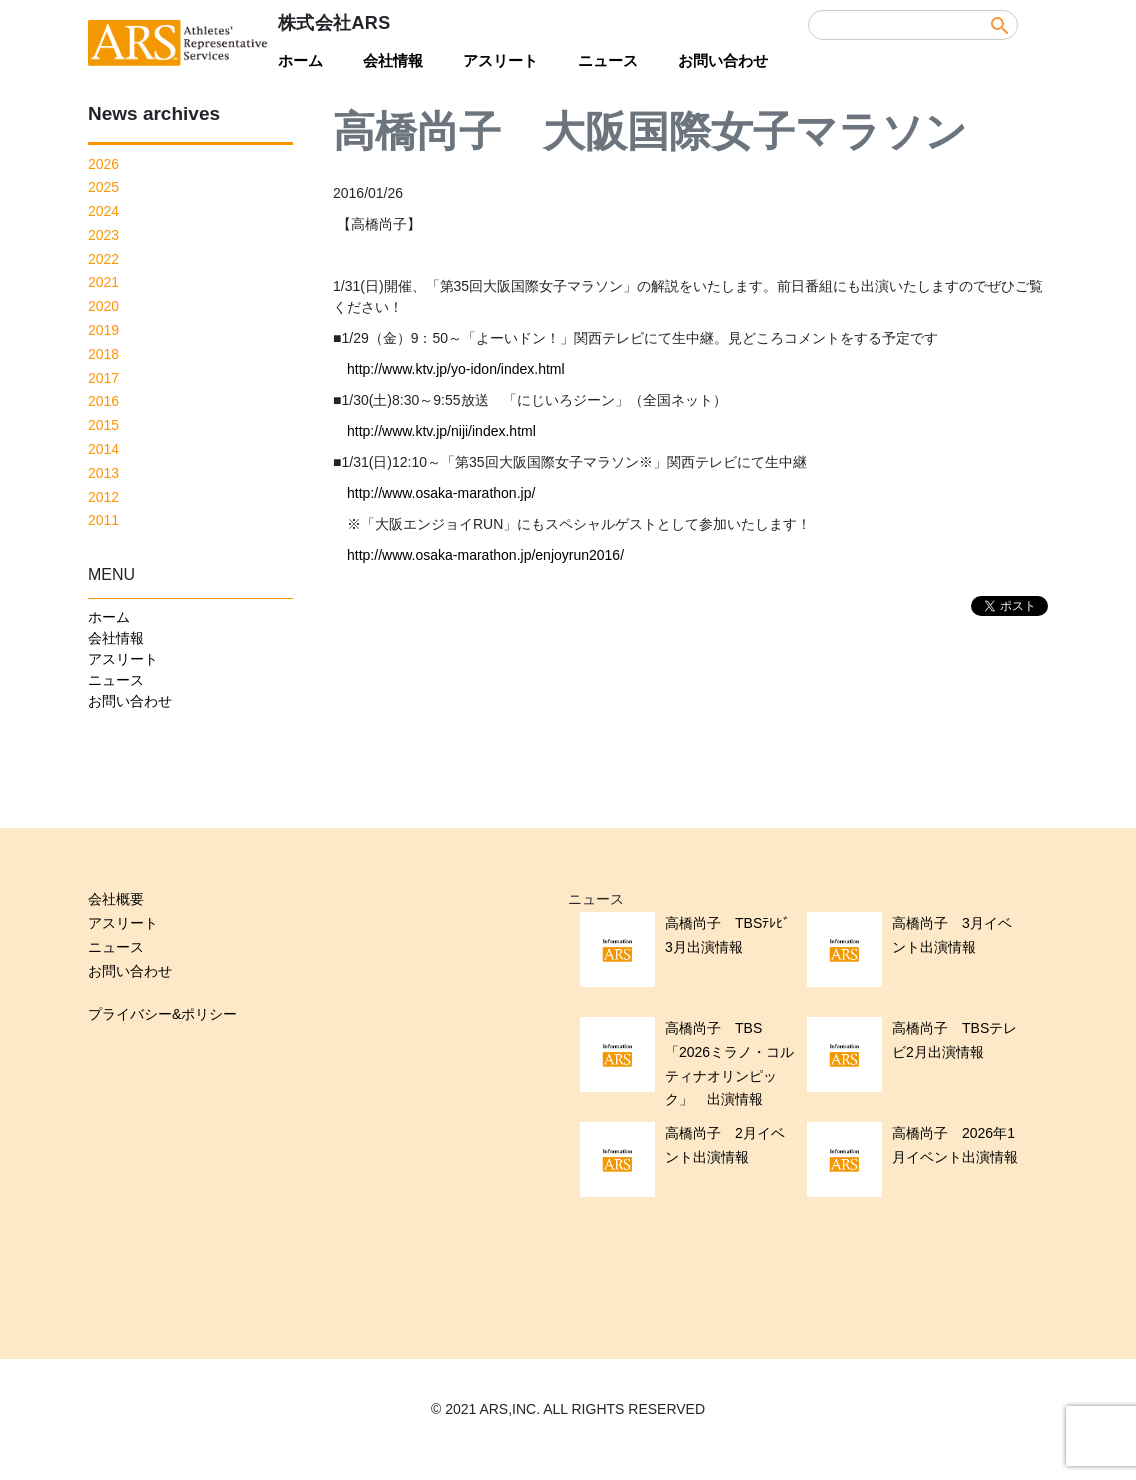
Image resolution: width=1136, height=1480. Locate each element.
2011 (103, 520)
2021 (103, 282)
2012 (103, 497)
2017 (103, 378)
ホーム (300, 60)
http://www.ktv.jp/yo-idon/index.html (456, 369)
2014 (103, 449)
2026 (103, 164)
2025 (103, 187)
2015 (103, 425)
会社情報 (393, 60)
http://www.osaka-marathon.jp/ (441, 493)
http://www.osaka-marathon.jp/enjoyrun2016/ (485, 555)
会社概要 (116, 899)
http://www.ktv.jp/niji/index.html (441, 431)
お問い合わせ (723, 60)
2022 (103, 259)
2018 (103, 354)
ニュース (608, 60)
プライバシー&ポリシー (162, 1014)
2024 (103, 211)
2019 (103, 330)
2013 (103, 473)
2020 (103, 306)
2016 (103, 401)
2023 (103, 235)
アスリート (500, 60)
